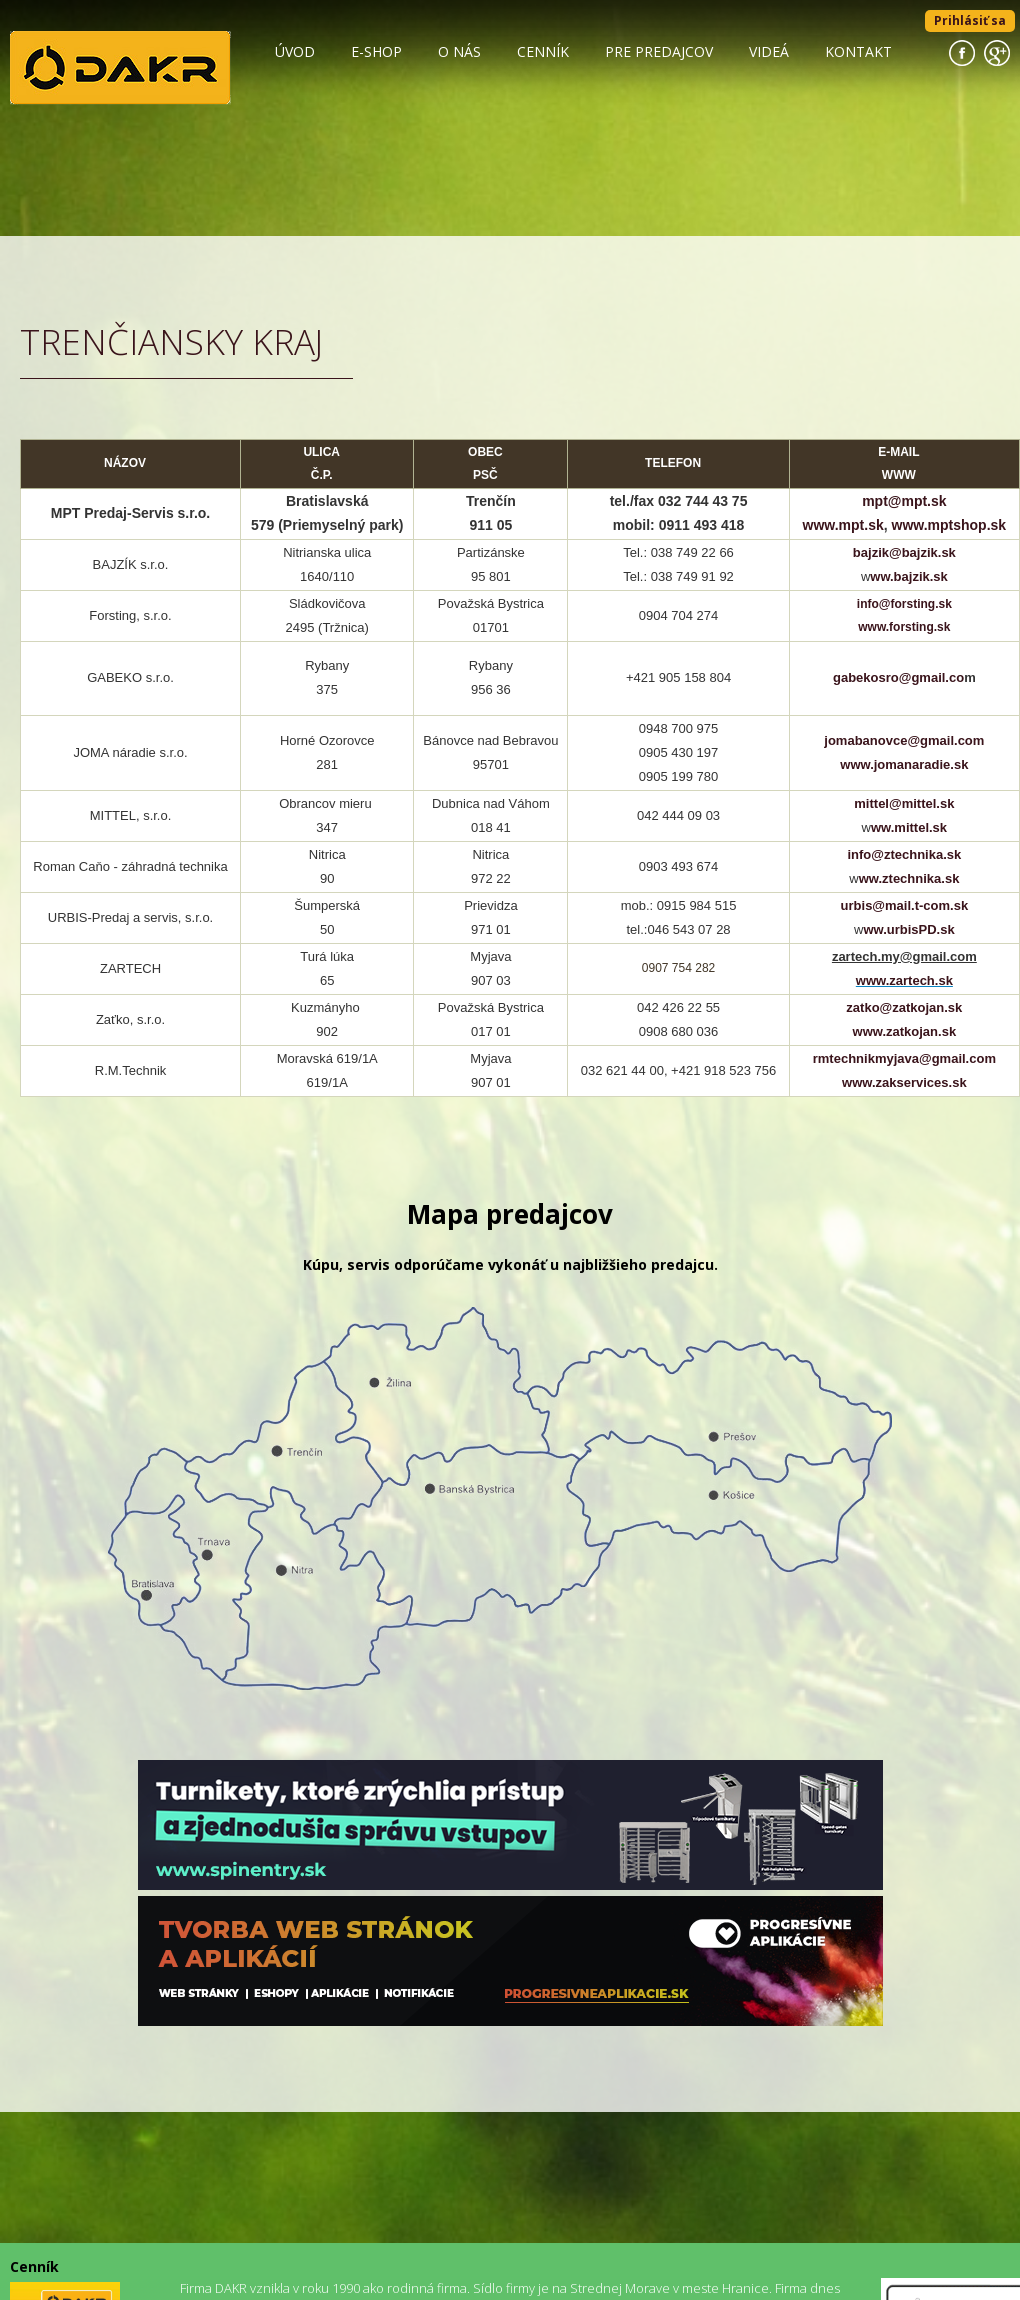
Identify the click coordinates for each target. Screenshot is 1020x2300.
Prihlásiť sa (970, 20)
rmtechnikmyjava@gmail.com (904, 1058)
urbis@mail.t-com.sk (905, 905)
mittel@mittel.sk (904, 803)
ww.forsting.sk (909, 627)
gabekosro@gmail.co (898, 677)
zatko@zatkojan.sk (904, 1007)
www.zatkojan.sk (905, 1031)
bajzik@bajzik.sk (904, 552)
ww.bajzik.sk (909, 576)
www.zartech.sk (904, 980)
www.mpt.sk (843, 525)
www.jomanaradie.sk (904, 764)
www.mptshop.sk (949, 525)
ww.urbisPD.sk (908, 929)
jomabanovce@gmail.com (904, 740)
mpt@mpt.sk (904, 501)
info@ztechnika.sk (904, 854)
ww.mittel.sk (909, 827)
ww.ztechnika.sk (909, 878)
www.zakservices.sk (904, 1082)
